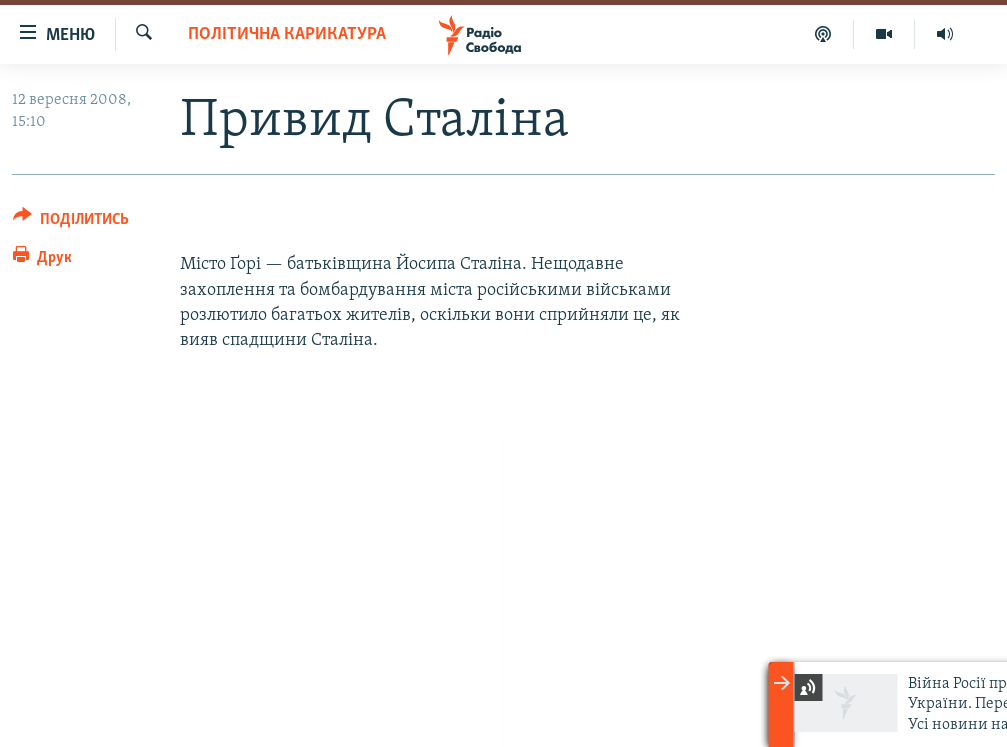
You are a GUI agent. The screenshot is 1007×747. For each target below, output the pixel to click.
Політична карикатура (287, 34)
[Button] (71, 222)
